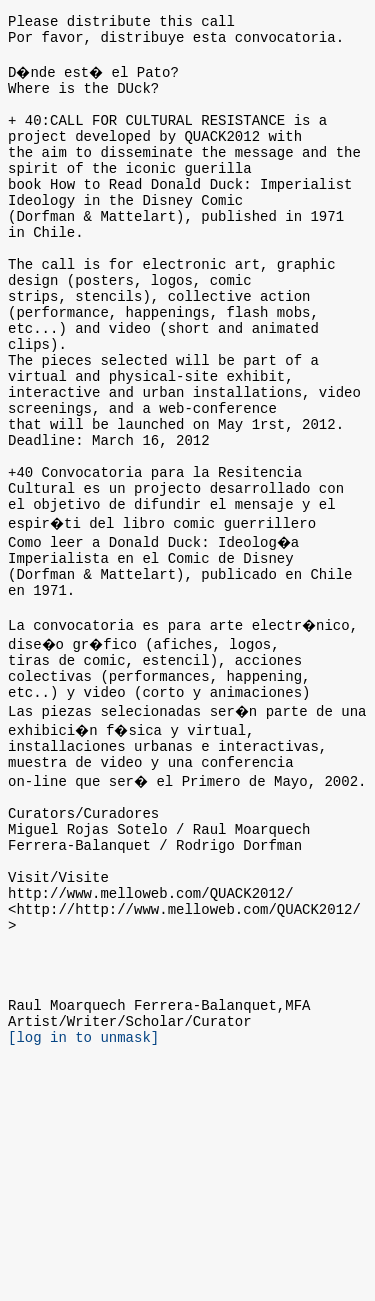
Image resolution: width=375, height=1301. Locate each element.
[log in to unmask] (83, 1220)
